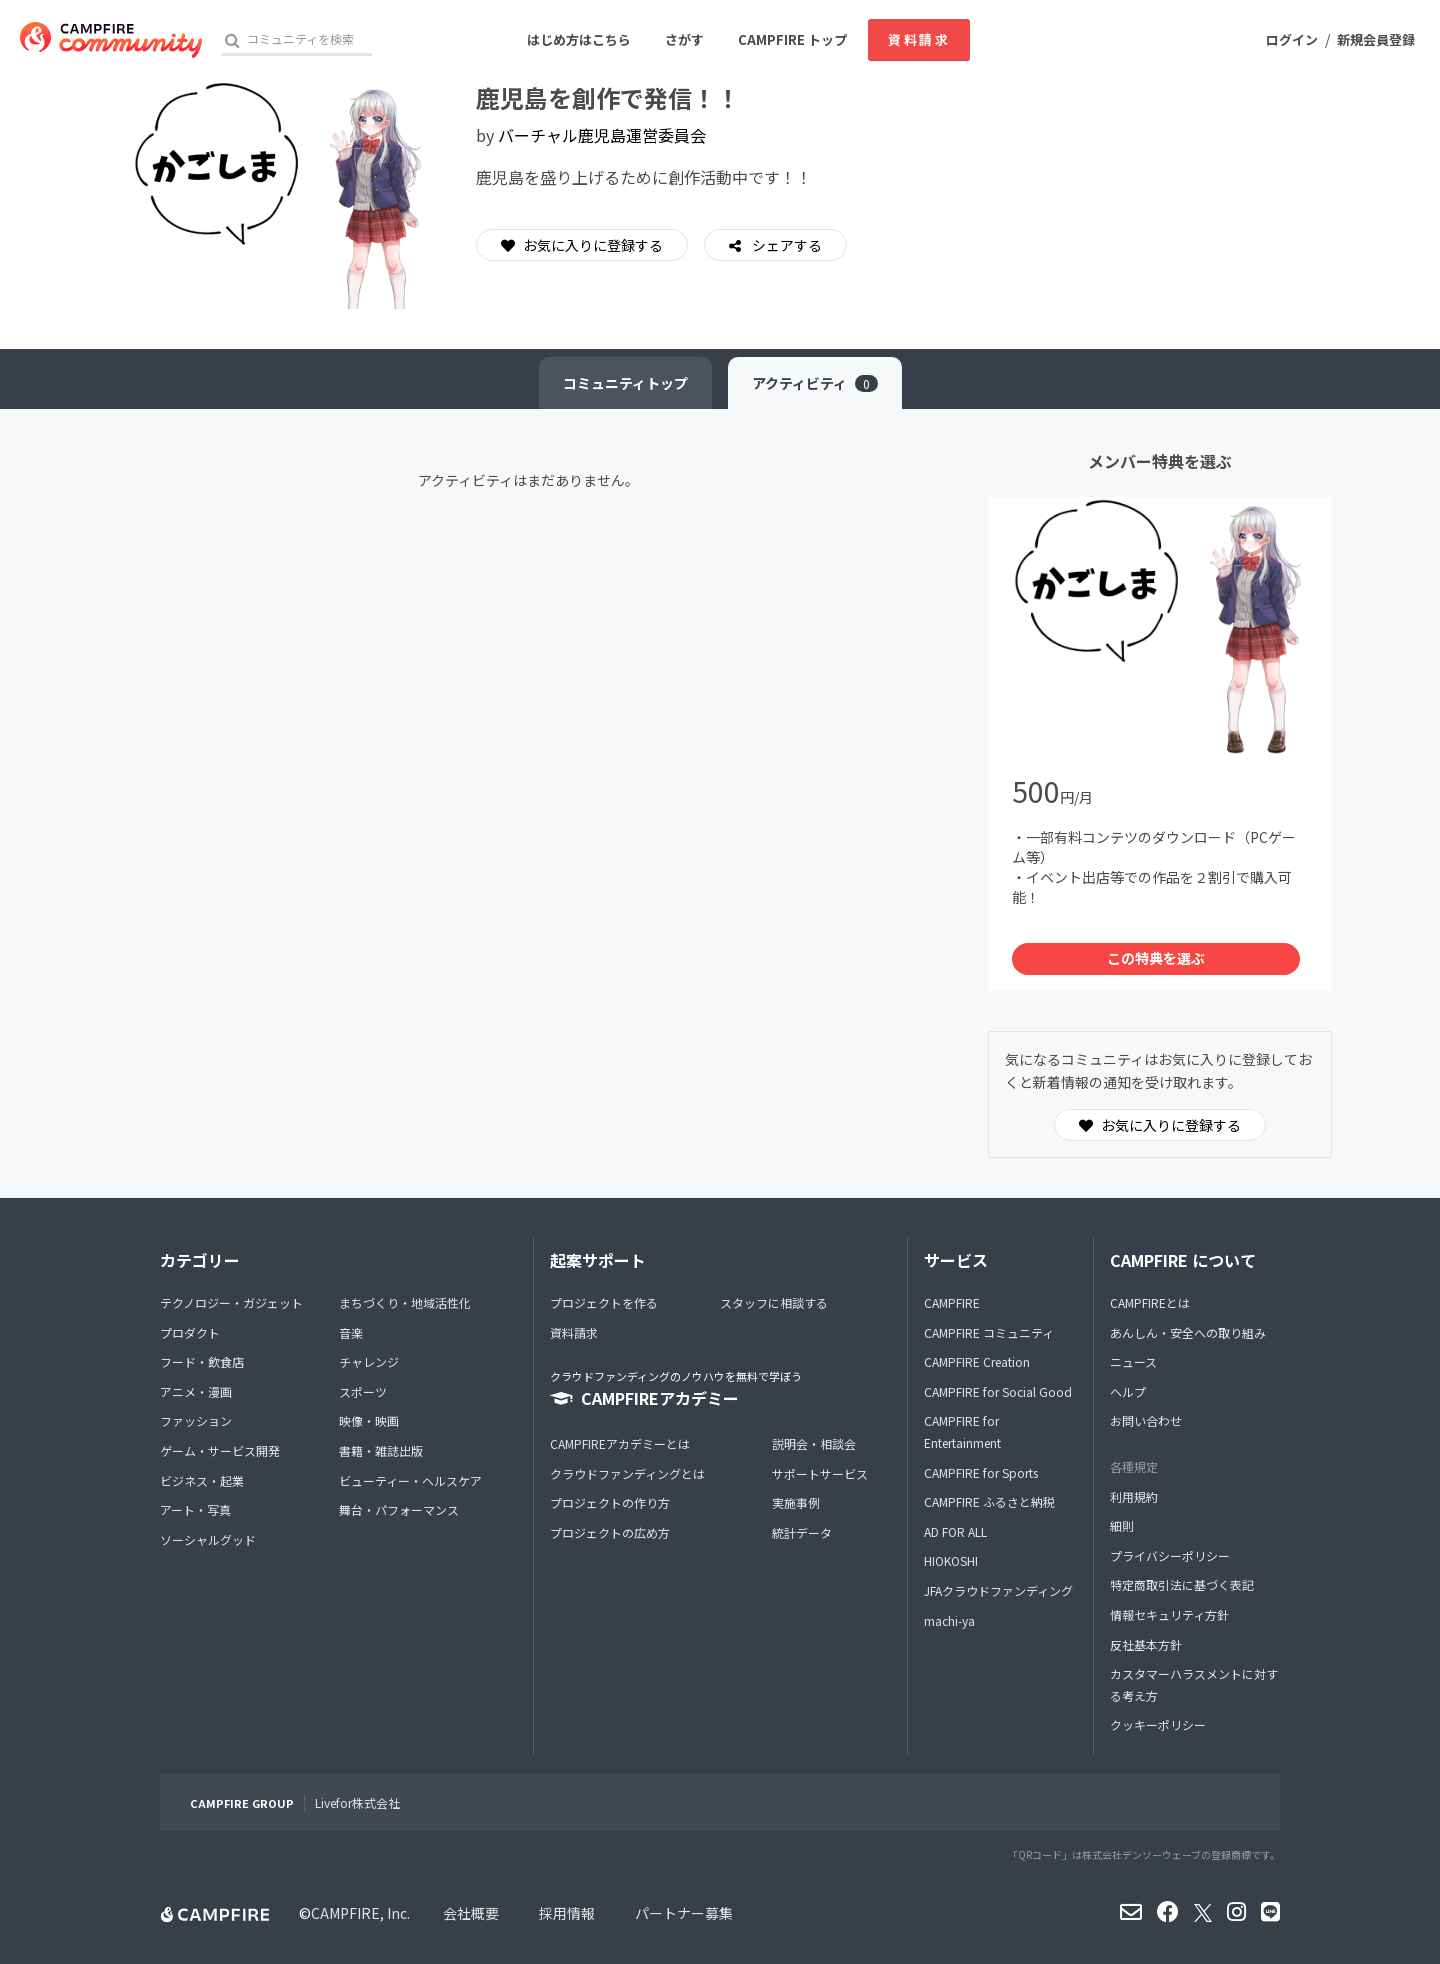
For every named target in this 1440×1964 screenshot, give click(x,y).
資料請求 (919, 39)
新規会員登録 (1376, 39)
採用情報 (567, 1913)
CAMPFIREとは (1150, 1302)
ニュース (1133, 1361)
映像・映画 (369, 1420)
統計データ (802, 1532)
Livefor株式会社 (357, 1802)
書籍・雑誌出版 (381, 1450)
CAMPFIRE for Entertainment (962, 1431)
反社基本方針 (1146, 1644)
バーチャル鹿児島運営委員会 (602, 135)
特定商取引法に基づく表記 (1182, 1584)
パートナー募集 (684, 1913)
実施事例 (796, 1502)
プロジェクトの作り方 (610, 1502)
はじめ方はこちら (579, 39)
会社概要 (471, 1913)
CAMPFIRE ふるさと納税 (989, 1501)
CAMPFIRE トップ (792, 39)
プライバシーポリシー (1170, 1555)
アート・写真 (195, 1509)
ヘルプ (1128, 1391)
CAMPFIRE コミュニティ (989, 1332)
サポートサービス (820, 1473)
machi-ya (949, 1620)
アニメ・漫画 (196, 1391)
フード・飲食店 (202, 1361)
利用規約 (1134, 1496)
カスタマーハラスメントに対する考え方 (1194, 1684)
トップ (625, 383)
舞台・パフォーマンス (399, 1509)
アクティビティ (815, 383)
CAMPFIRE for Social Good (998, 1391)
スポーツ (363, 1391)
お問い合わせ (1146, 1420)
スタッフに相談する (774, 1302)
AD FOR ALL (955, 1531)
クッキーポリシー (1158, 1724)
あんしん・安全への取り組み (1188, 1332)
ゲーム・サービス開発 (220, 1450)
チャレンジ (369, 1361)
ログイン (1292, 39)
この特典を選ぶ (1156, 958)
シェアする (785, 245)
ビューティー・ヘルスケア (410, 1480)
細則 (1122, 1525)
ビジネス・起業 (202, 1480)
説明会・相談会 (814, 1443)
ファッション (196, 1420)
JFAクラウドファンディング (998, 1590)
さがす (684, 39)
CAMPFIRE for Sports (981, 1472)
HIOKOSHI (951, 1560)
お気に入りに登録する (582, 245)
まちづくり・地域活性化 (405, 1302)
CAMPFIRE (952, 1302)
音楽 (351, 1332)
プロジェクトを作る (604, 1302)
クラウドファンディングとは (627, 1473)
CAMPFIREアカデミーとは (620, 1443)
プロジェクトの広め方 (610, 1532)
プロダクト (190, 1332)
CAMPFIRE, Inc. (360, 1913)
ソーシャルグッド (208, 1539)
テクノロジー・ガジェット (231, 1302)
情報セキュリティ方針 (1169, 1614)
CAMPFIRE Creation (977, 1361)
